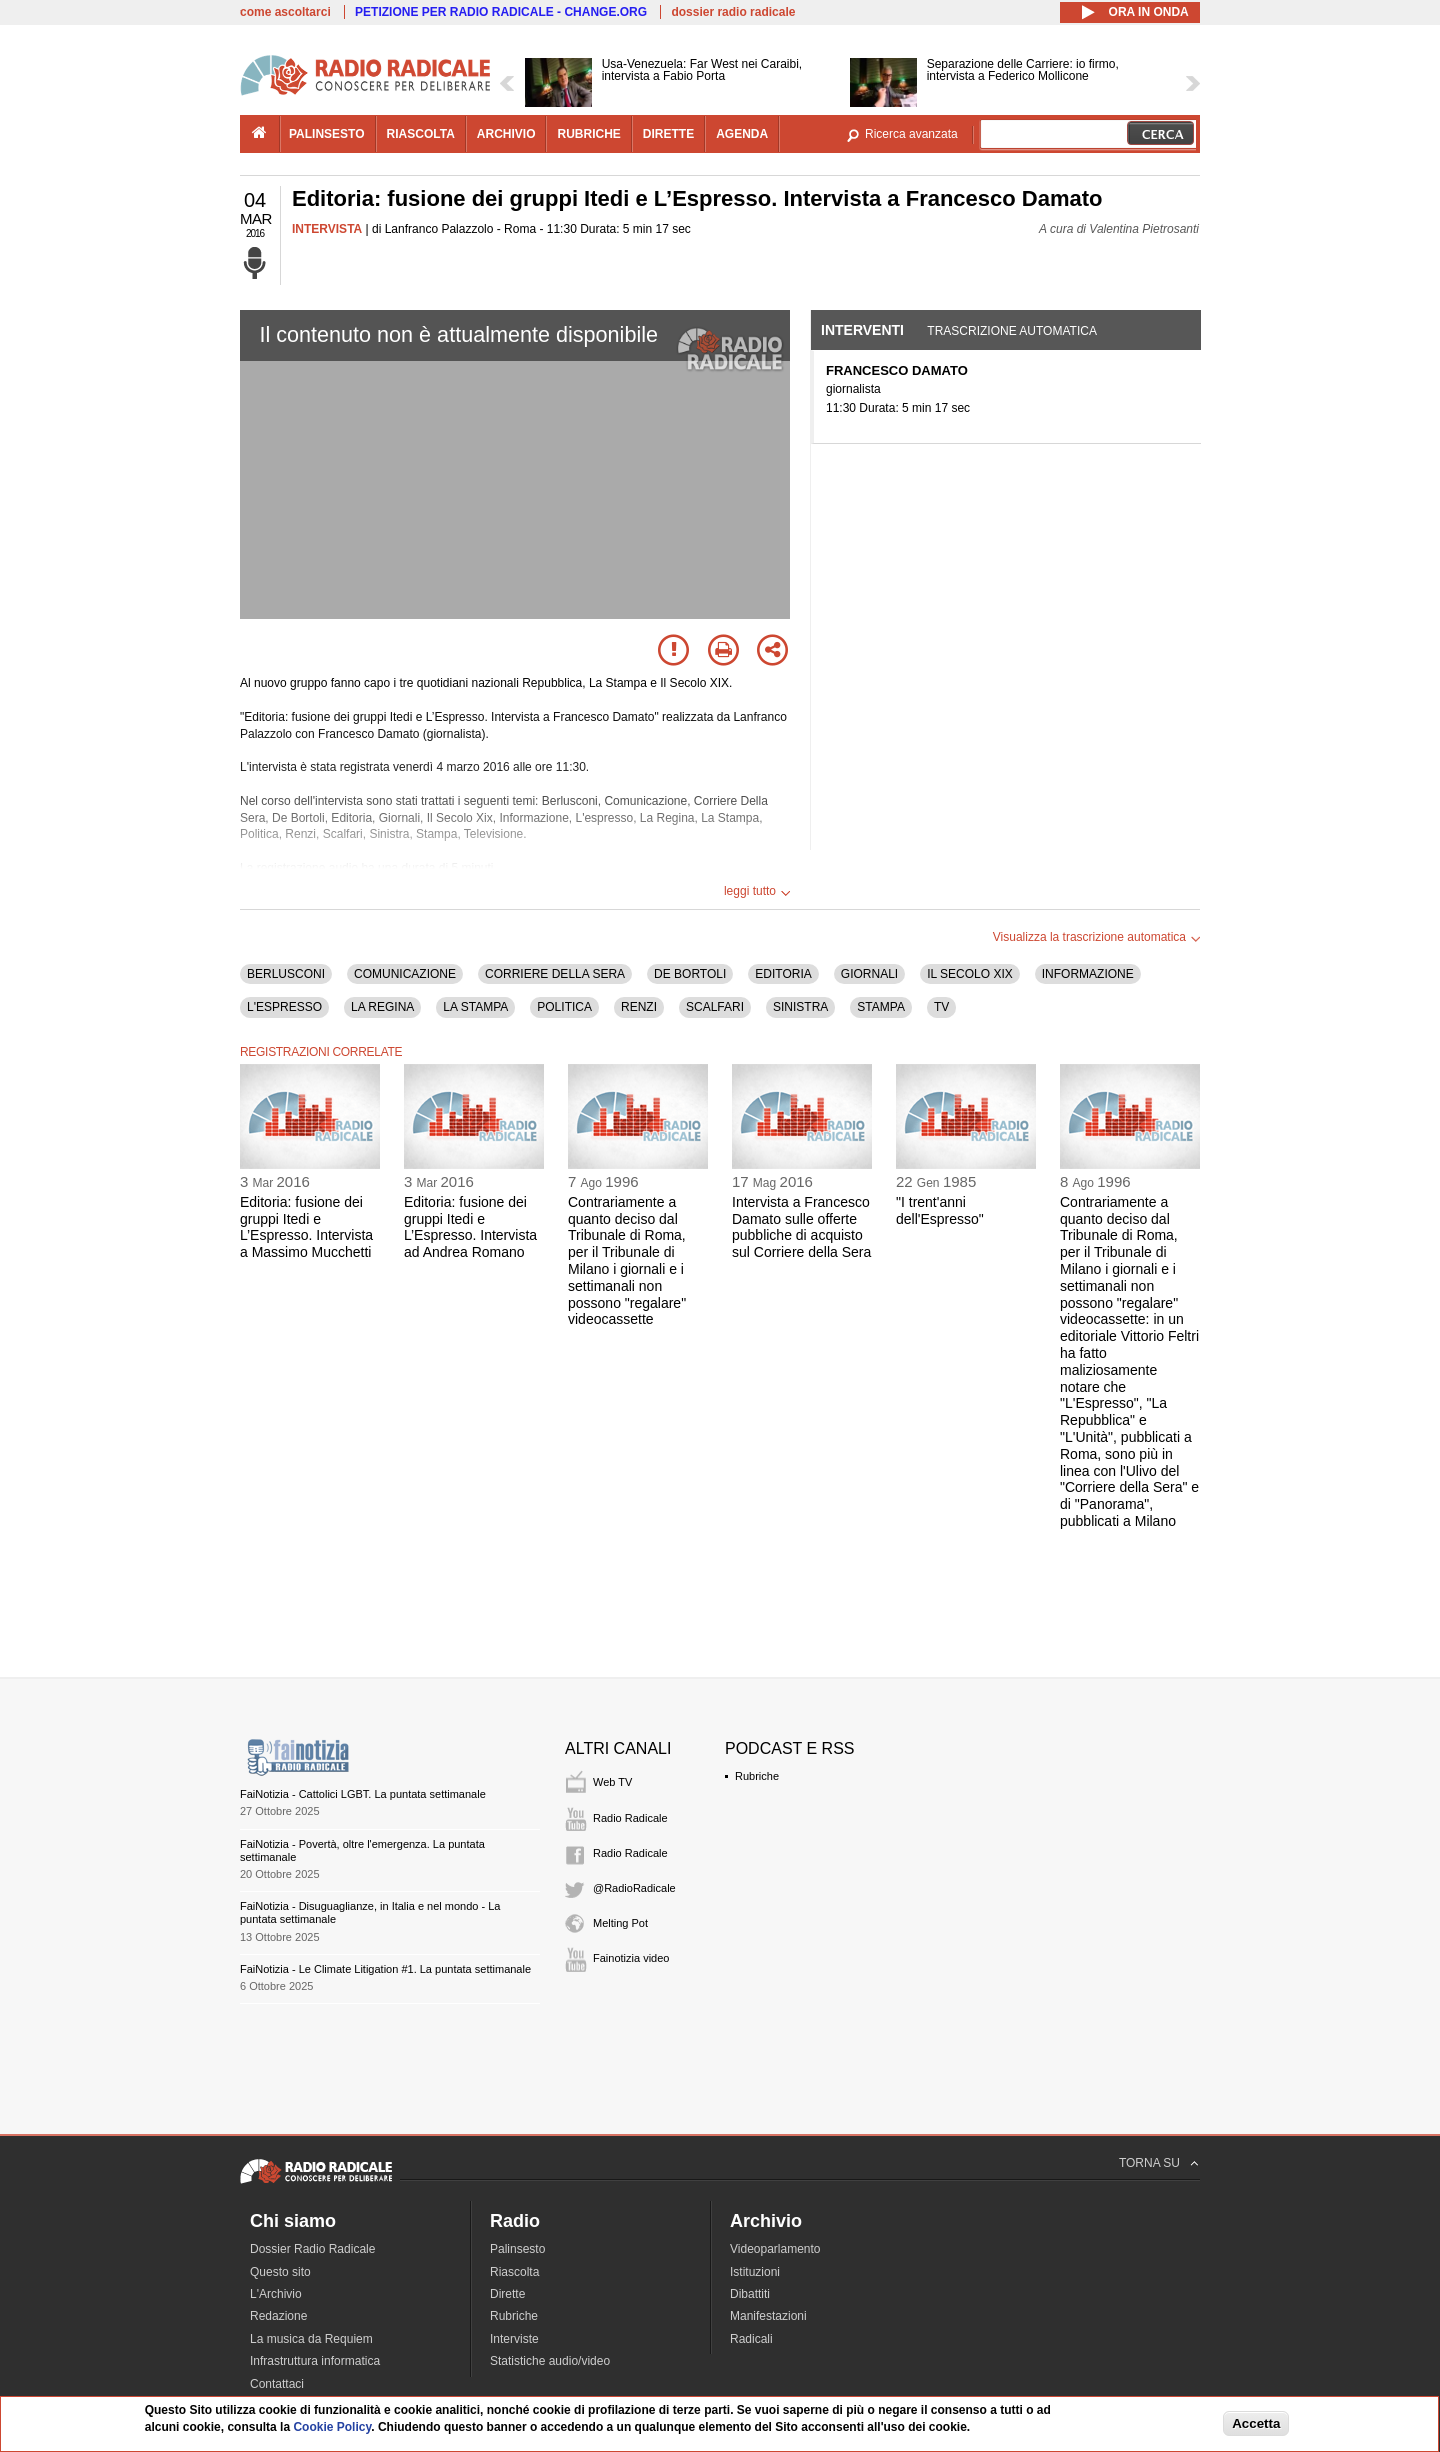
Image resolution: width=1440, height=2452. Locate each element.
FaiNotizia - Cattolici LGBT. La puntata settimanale (363, 1794)
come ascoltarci (285, 12)
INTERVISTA (327, 229)
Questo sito (280, 2272)
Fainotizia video (631, 1958)
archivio (506, 134)
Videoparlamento (775, 2249)
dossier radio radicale (733, 12)
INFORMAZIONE (1088, 974)
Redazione (278, 2316)
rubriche (588, 134)
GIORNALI (869, 974)
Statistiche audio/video (550, 2361)
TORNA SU (1149, 2163)
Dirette (507, 2294)
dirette (668, 134)
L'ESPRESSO (284, 1007)
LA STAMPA (475, 1007)
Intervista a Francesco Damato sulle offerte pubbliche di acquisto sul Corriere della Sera (801, 1227)
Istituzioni (755, 2272)
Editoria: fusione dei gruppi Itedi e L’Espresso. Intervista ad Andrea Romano (470, 1227)
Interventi (862, 330)
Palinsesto (517, 2249)
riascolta (421, 134)
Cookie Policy (332, 2427)
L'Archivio (276, 2294)
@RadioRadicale (634, 1888)
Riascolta (514, 2272)
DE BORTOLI (690, 974)
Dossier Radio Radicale (312, 2249)
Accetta (1256, 2423)
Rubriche (757, 1776)
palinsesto (327, 134)
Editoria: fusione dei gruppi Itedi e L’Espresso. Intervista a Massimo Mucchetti (306, 1227)
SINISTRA (800, 1007)
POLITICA (564, 1007)
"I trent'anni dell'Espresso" (940, 1210)
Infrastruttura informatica (315, 2361)
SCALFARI (715, 1007)
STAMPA (881, 1007)
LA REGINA (382, 1007)
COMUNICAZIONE (405, 974)
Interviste (514, 2339)
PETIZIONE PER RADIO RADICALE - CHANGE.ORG (501, 12)
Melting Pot (620, 1923)
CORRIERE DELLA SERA (555, 974)
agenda (742, 134)
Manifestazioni (768, 2316)
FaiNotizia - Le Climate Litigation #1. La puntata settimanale (385, 1969)
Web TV (612, 1782)
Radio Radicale (630, 1818)
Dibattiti (750, 2294)
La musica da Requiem (311, 2339)
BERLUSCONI (286, 974)
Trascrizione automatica (1012, 331)
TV (941, 1007)
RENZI (639, 1007)
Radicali (751, 2339)
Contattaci (277, 2384)
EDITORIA (783, 974)
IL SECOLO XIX (970, 974)
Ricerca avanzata (911, 134)
